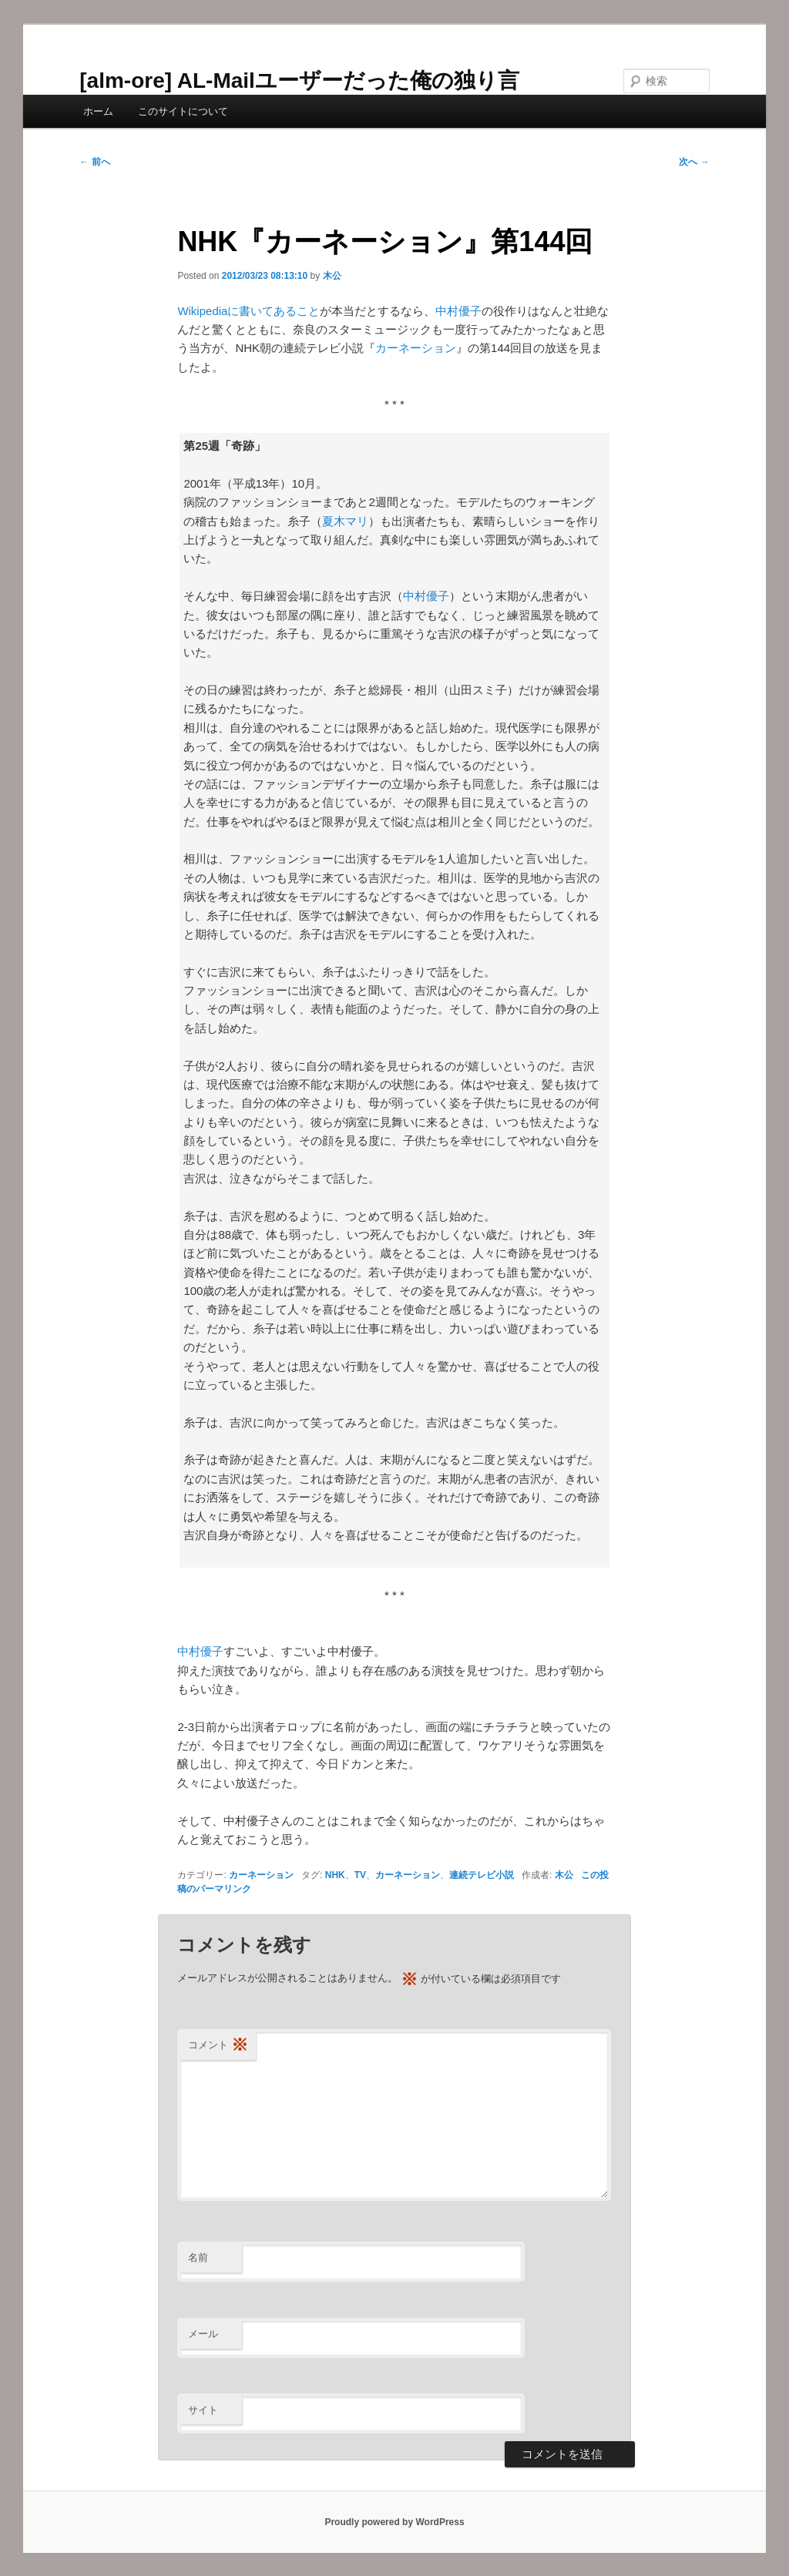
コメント (218, 2045)
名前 (198, 2257)
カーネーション (415, 347)
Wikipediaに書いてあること (248, 310)
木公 (332, 275)
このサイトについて (183, 111)
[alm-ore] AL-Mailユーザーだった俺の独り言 (299, 80)
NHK (335, 1875)
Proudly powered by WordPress (394, 2522)
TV (360, 1875)
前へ (94, 161)
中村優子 (458, 310)
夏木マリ (345, 521)
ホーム (98, 111)
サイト (203, 2410)
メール (203, 2334)
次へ (694, 161)
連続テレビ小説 (481, 1875)
